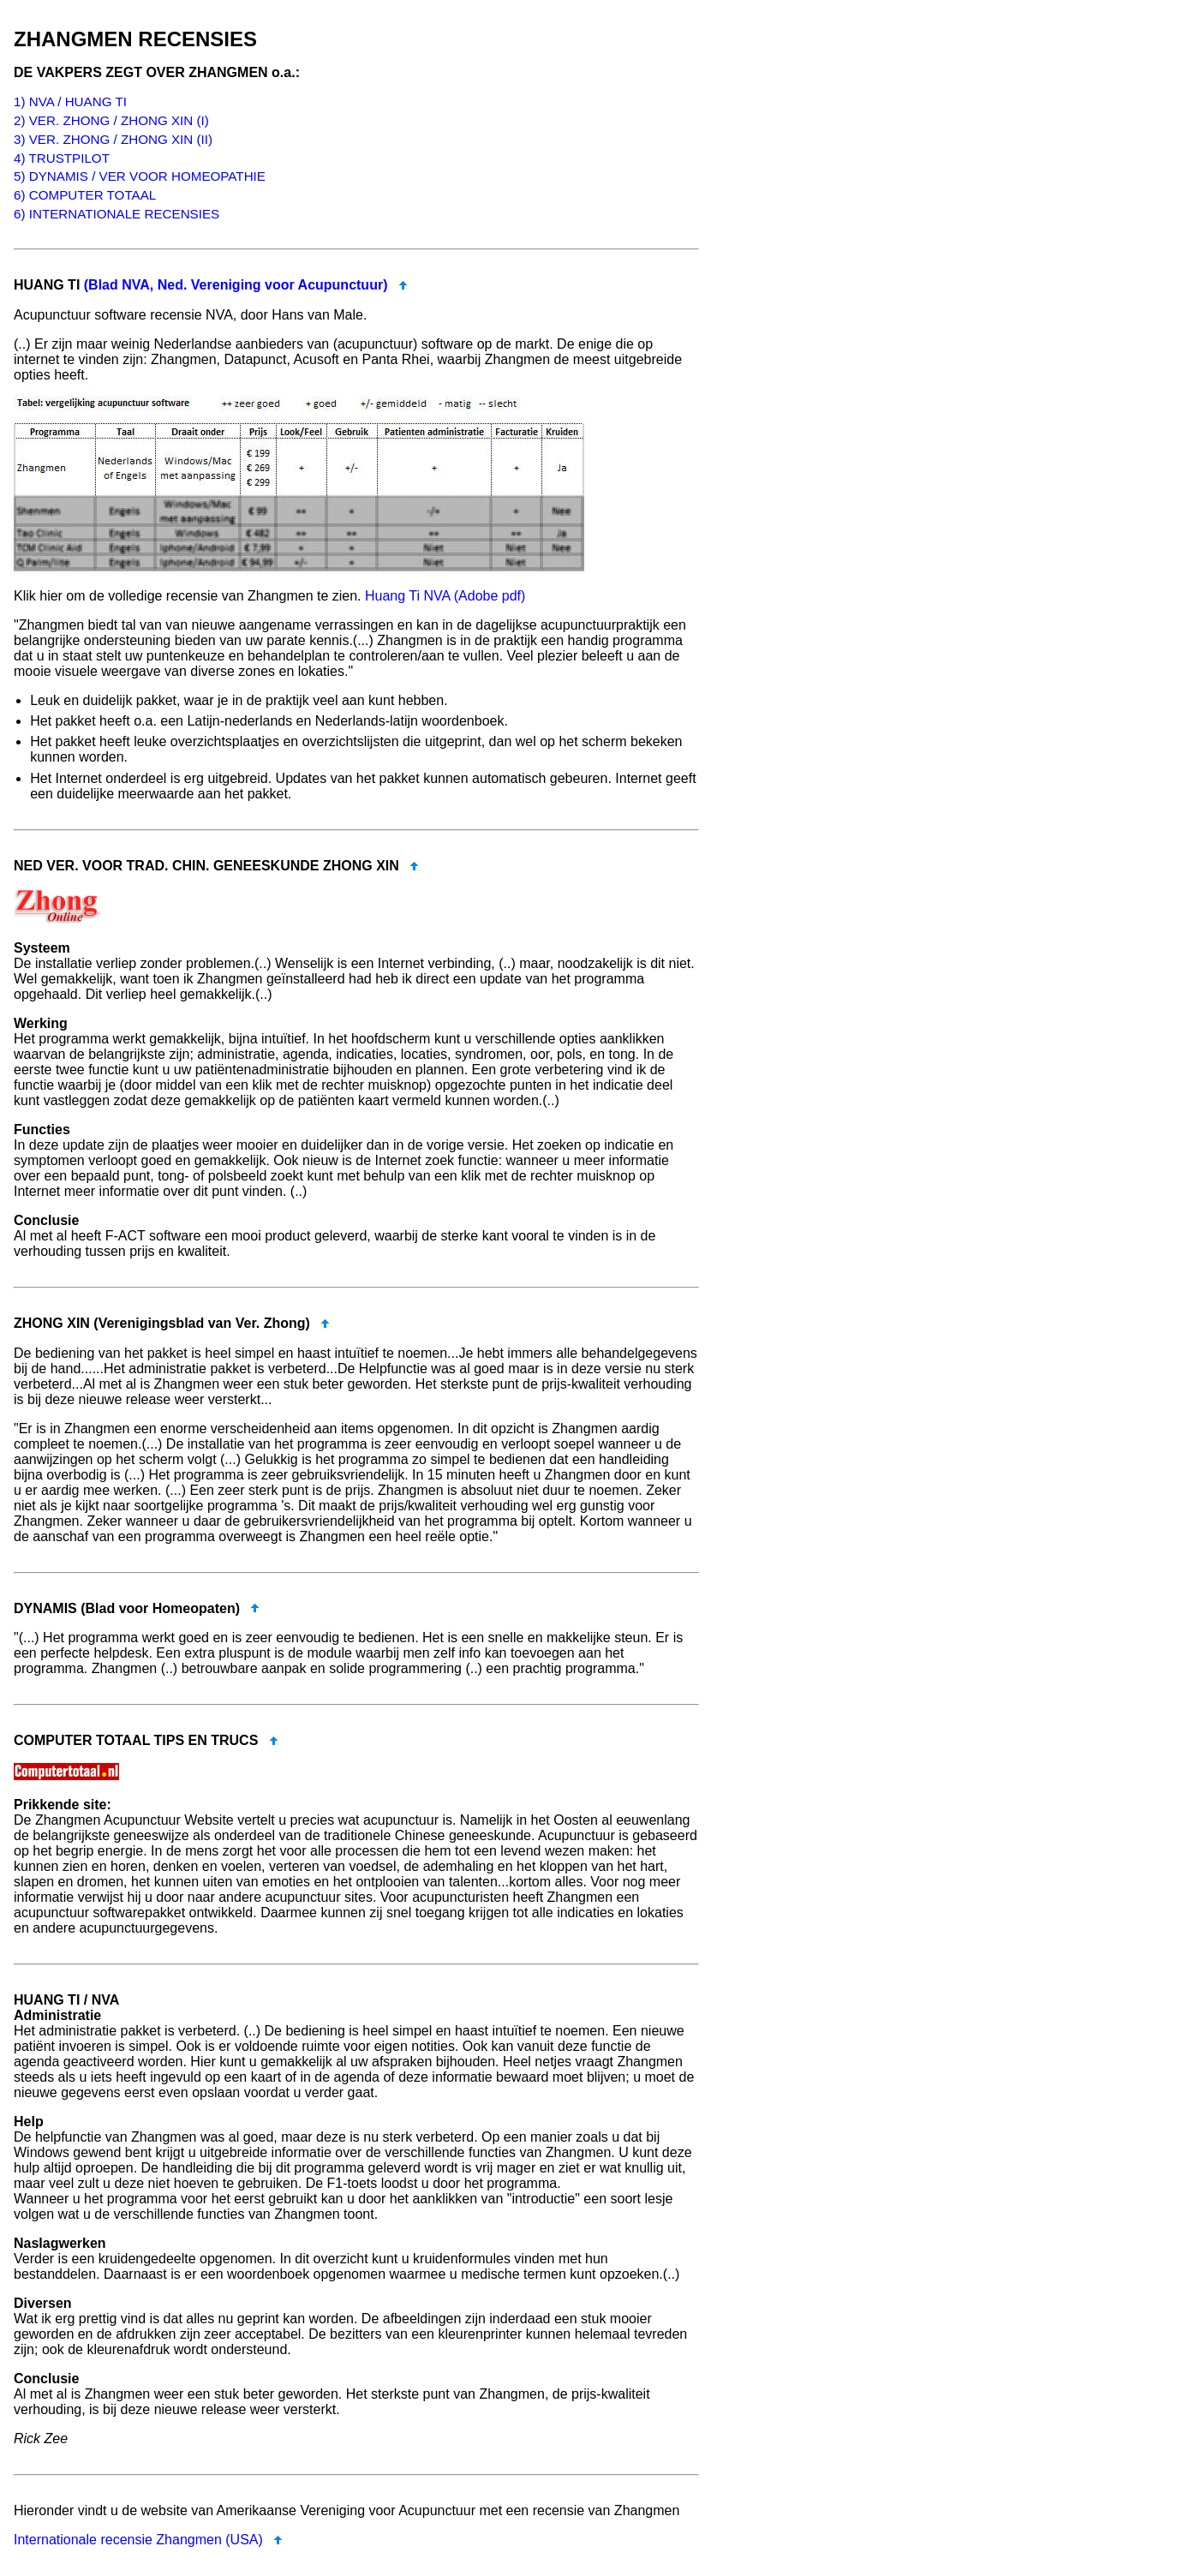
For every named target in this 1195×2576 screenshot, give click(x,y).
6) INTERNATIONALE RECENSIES (116, 213)
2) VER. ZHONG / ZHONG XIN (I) (111, 120)
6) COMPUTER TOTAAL (85, 195)
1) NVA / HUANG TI (70, 101)
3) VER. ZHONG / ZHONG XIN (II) (113, 139)
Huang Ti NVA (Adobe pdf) (445, 596)
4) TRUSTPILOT (62, 158)
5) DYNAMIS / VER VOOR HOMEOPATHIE (140, 176)
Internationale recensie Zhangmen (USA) (138, 2539)
